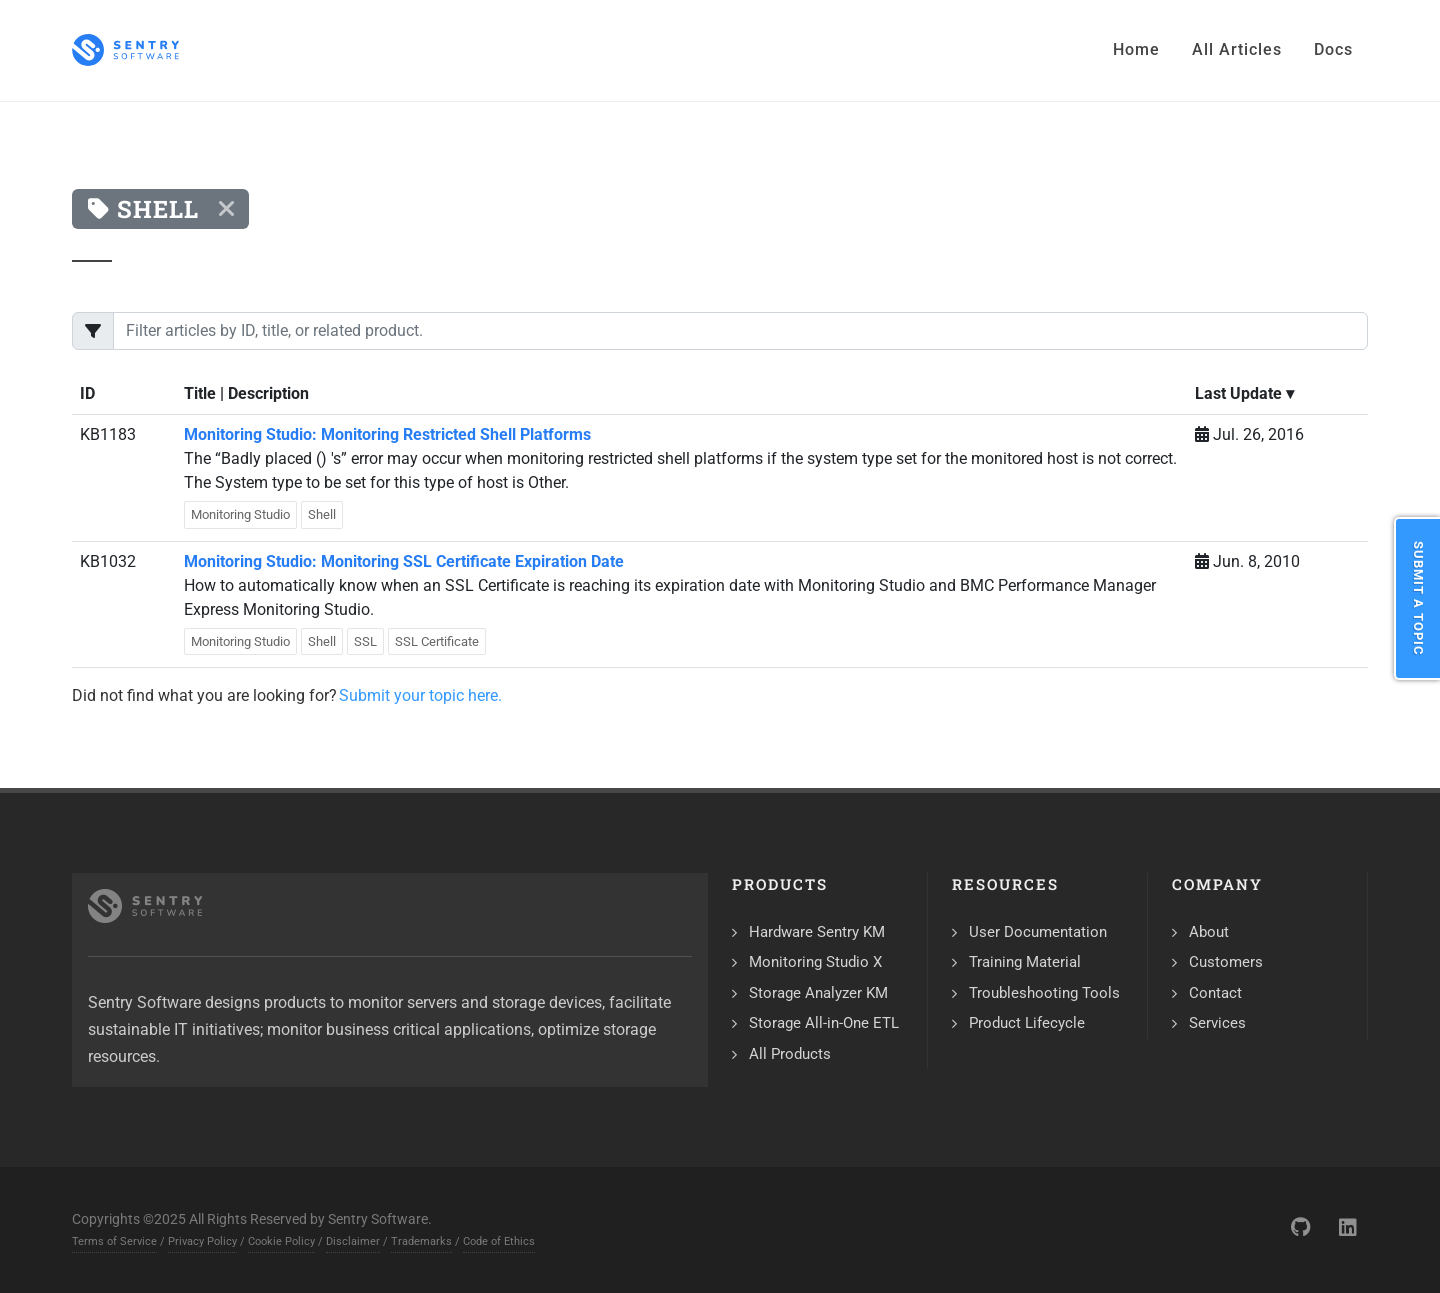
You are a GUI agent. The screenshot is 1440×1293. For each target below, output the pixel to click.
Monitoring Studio (240, 514)
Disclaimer (353, 1241)
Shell (322, 514)
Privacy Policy (202, 1241)
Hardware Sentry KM (817, 932)
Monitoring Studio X (815, 962)
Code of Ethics (499, 1241)
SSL (365, 641)
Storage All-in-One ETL (824, 1023)
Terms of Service (114, 1241)
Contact (1215, 993)
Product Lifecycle (1027, 1023)
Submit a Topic (1418, 598)
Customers (1226, 962)
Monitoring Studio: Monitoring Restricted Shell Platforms (387, 434)
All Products (790, 1054)
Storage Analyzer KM (818, 993)
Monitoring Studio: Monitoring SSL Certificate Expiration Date (404, 561)
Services (1217, 1023)
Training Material (1025, 962)
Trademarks (421, 1241)
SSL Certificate (437, 641)
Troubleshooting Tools (1044, 993)
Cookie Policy (281, 1241)
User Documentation (1038, 932)
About (1209, 932)
